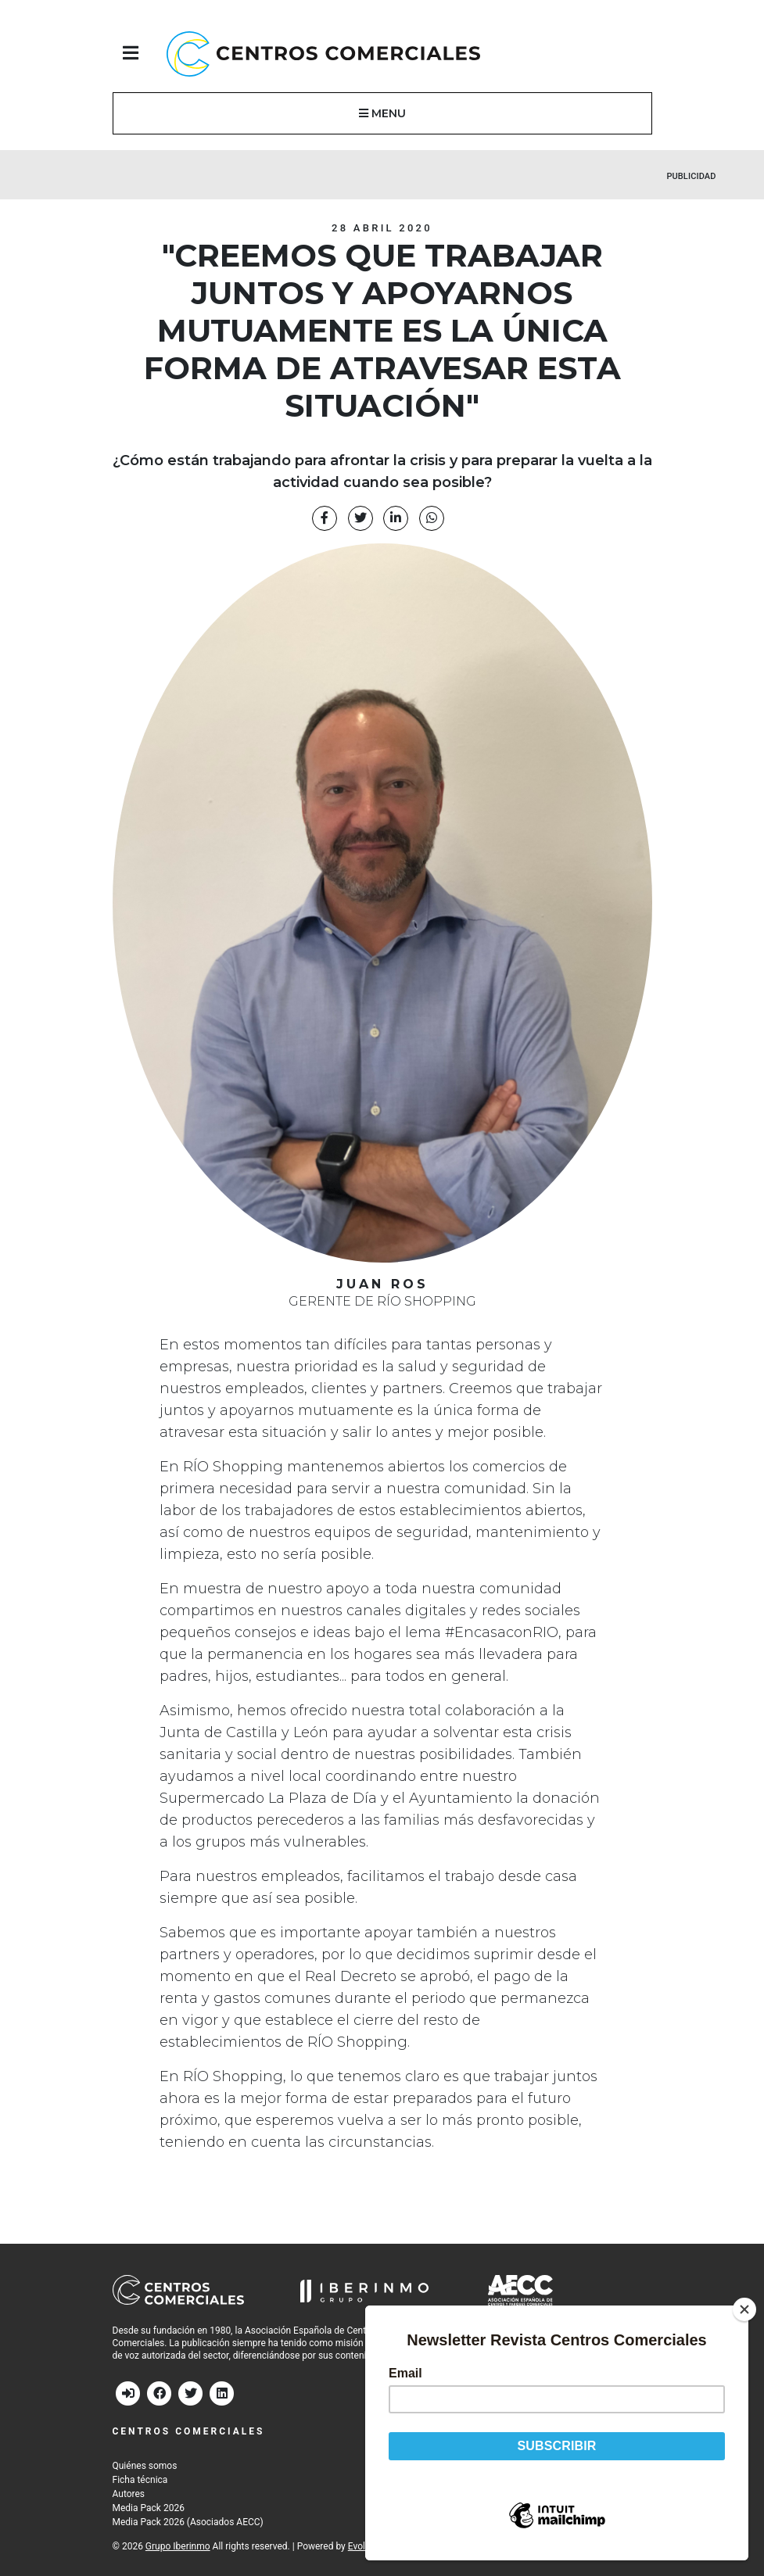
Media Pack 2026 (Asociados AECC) (188, 2522)
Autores (129, 2493)
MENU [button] (382, 113)
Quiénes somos (145, 2465)
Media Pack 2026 (149, 2508)
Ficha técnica (140, 2479)
